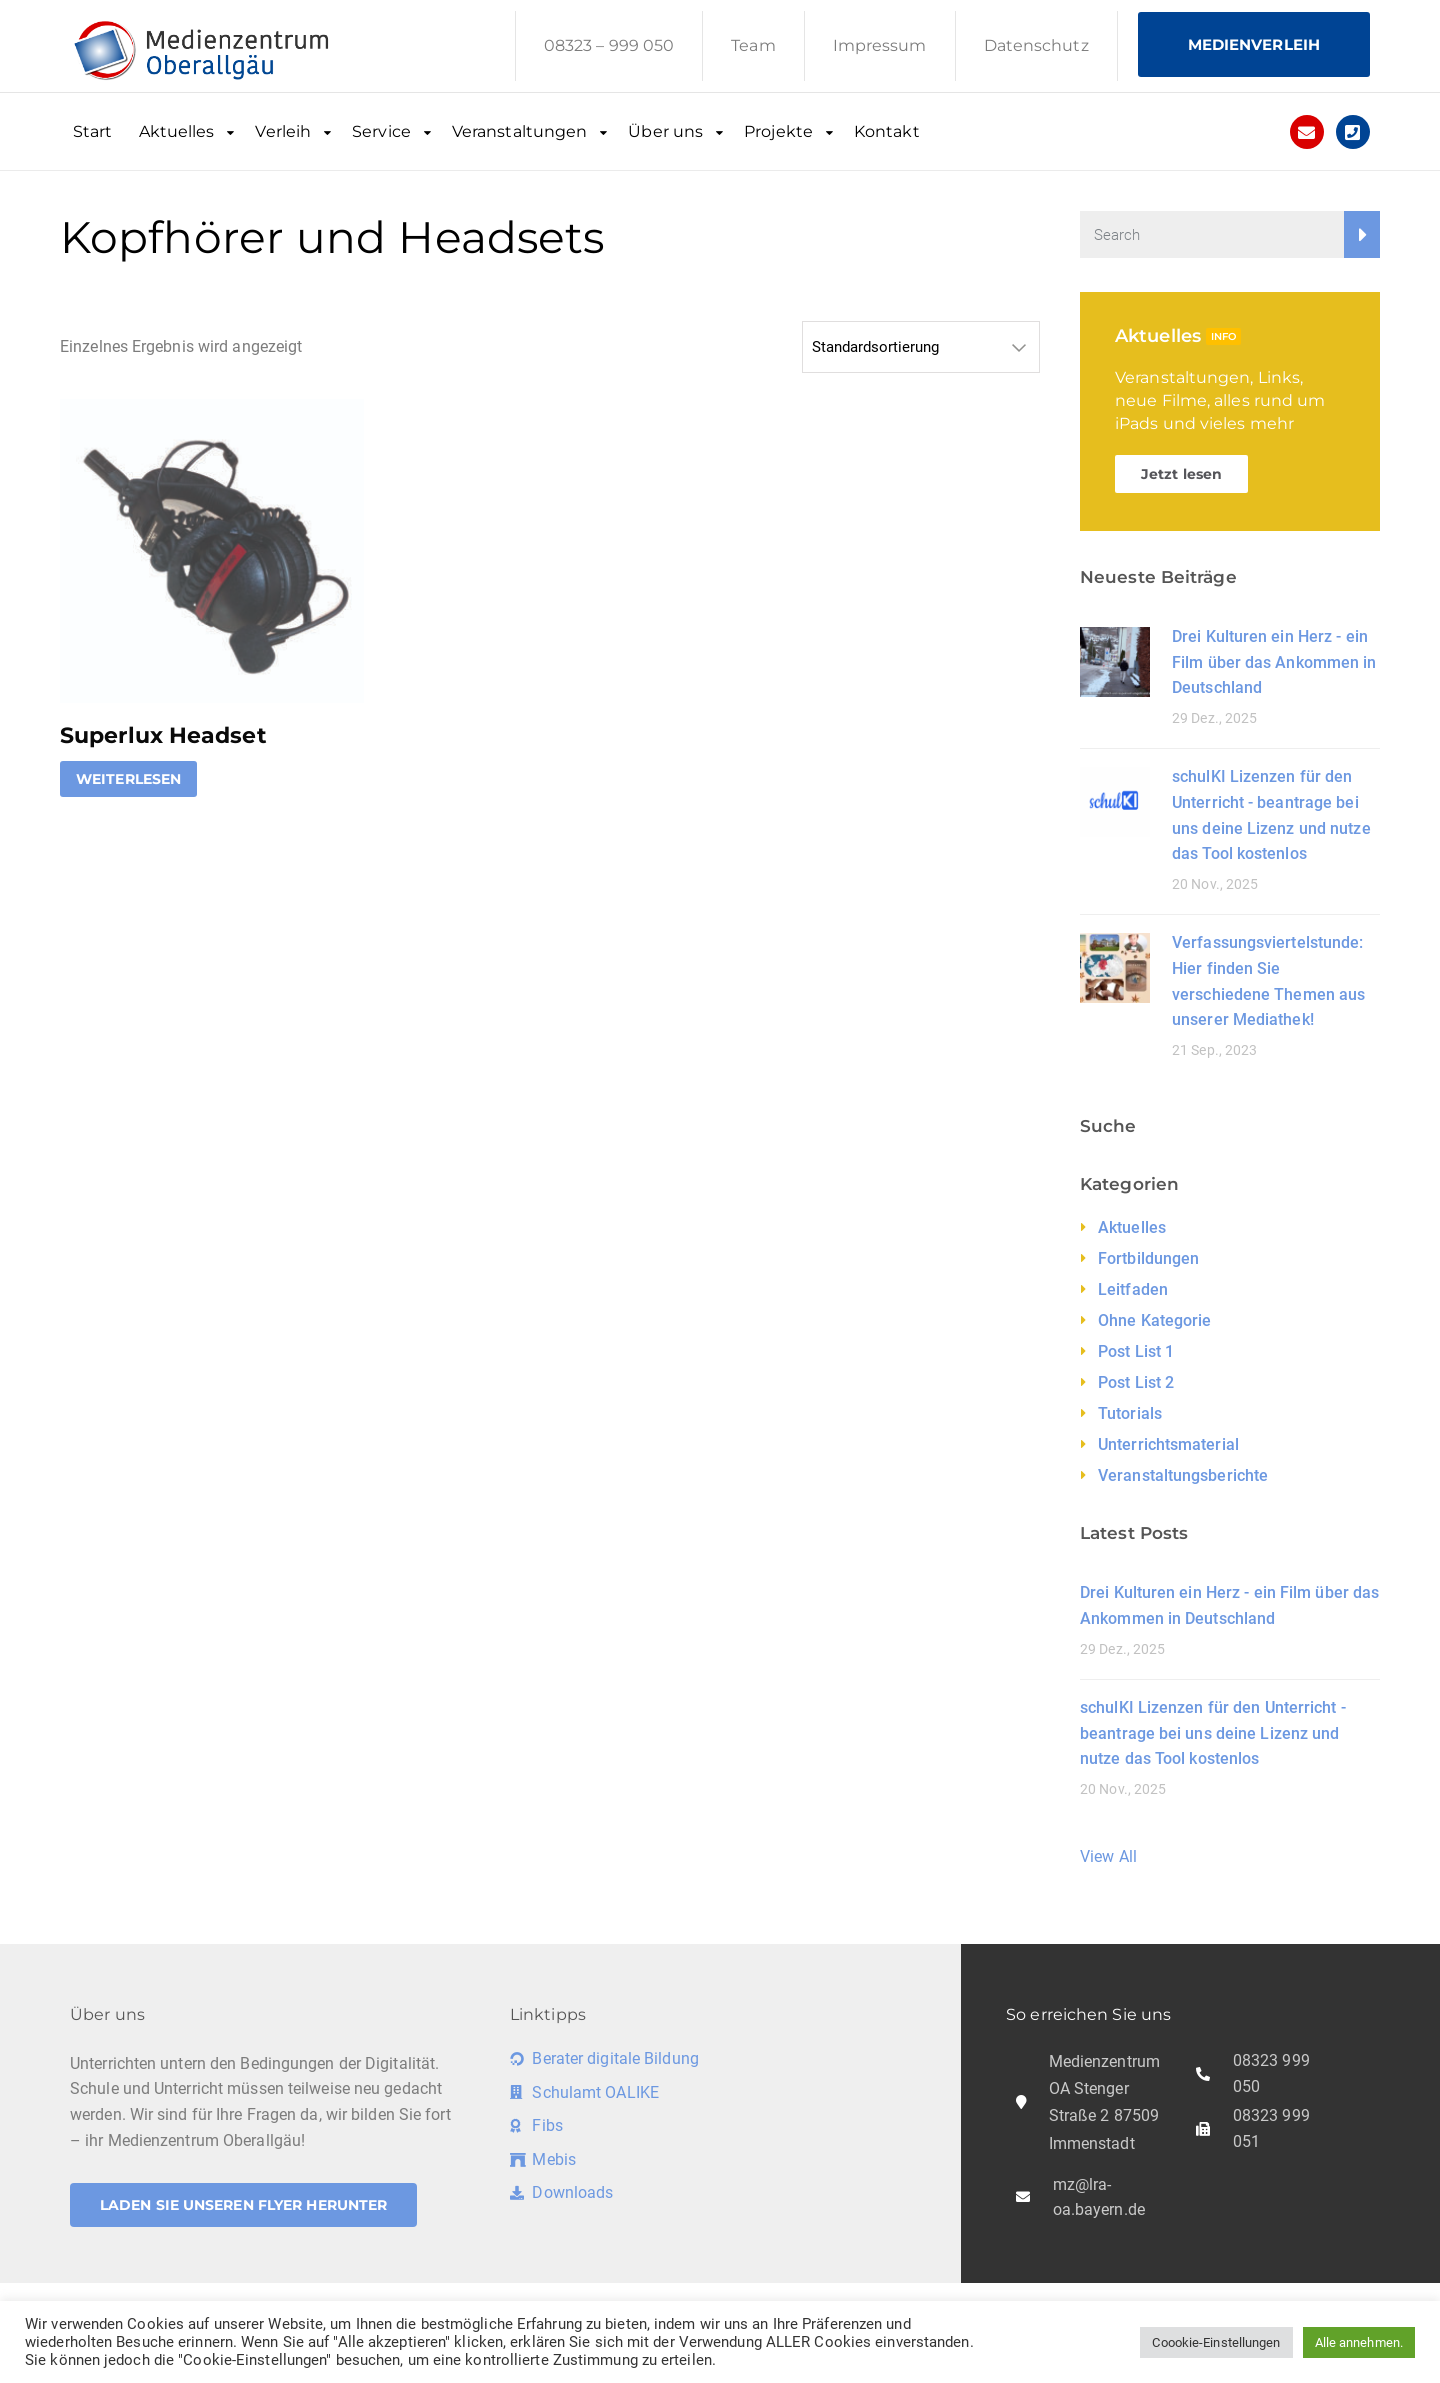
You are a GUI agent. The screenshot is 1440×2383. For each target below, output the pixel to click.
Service (381, 131)
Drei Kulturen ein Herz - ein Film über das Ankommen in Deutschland (1274, 662)
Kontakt (887, 131)
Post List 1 (1136, 1351)
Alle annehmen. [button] (1359, 2342)
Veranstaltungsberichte (1183, 1475)
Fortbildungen (1148, 1258)
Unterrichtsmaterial (1168, 1444)
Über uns (665, 131)
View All (1108, 1856)
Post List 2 (1136, 1382)
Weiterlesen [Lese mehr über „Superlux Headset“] (128, 779)
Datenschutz (1036, 45)
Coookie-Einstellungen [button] (1216, 2342)
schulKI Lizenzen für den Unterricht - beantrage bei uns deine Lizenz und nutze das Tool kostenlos (1213, 1733)
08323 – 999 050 (609, 45)
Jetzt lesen (1181, 474)
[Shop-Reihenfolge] (921, 347)
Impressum (880, 45)
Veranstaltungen (520, 131)
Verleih (283, 131)
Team (753, 45)
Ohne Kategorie (1154, 1320)
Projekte (778, 131)
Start (93, 131)
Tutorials (1130, 1413)
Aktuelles (177, 131)
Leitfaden (1133, 1289)
